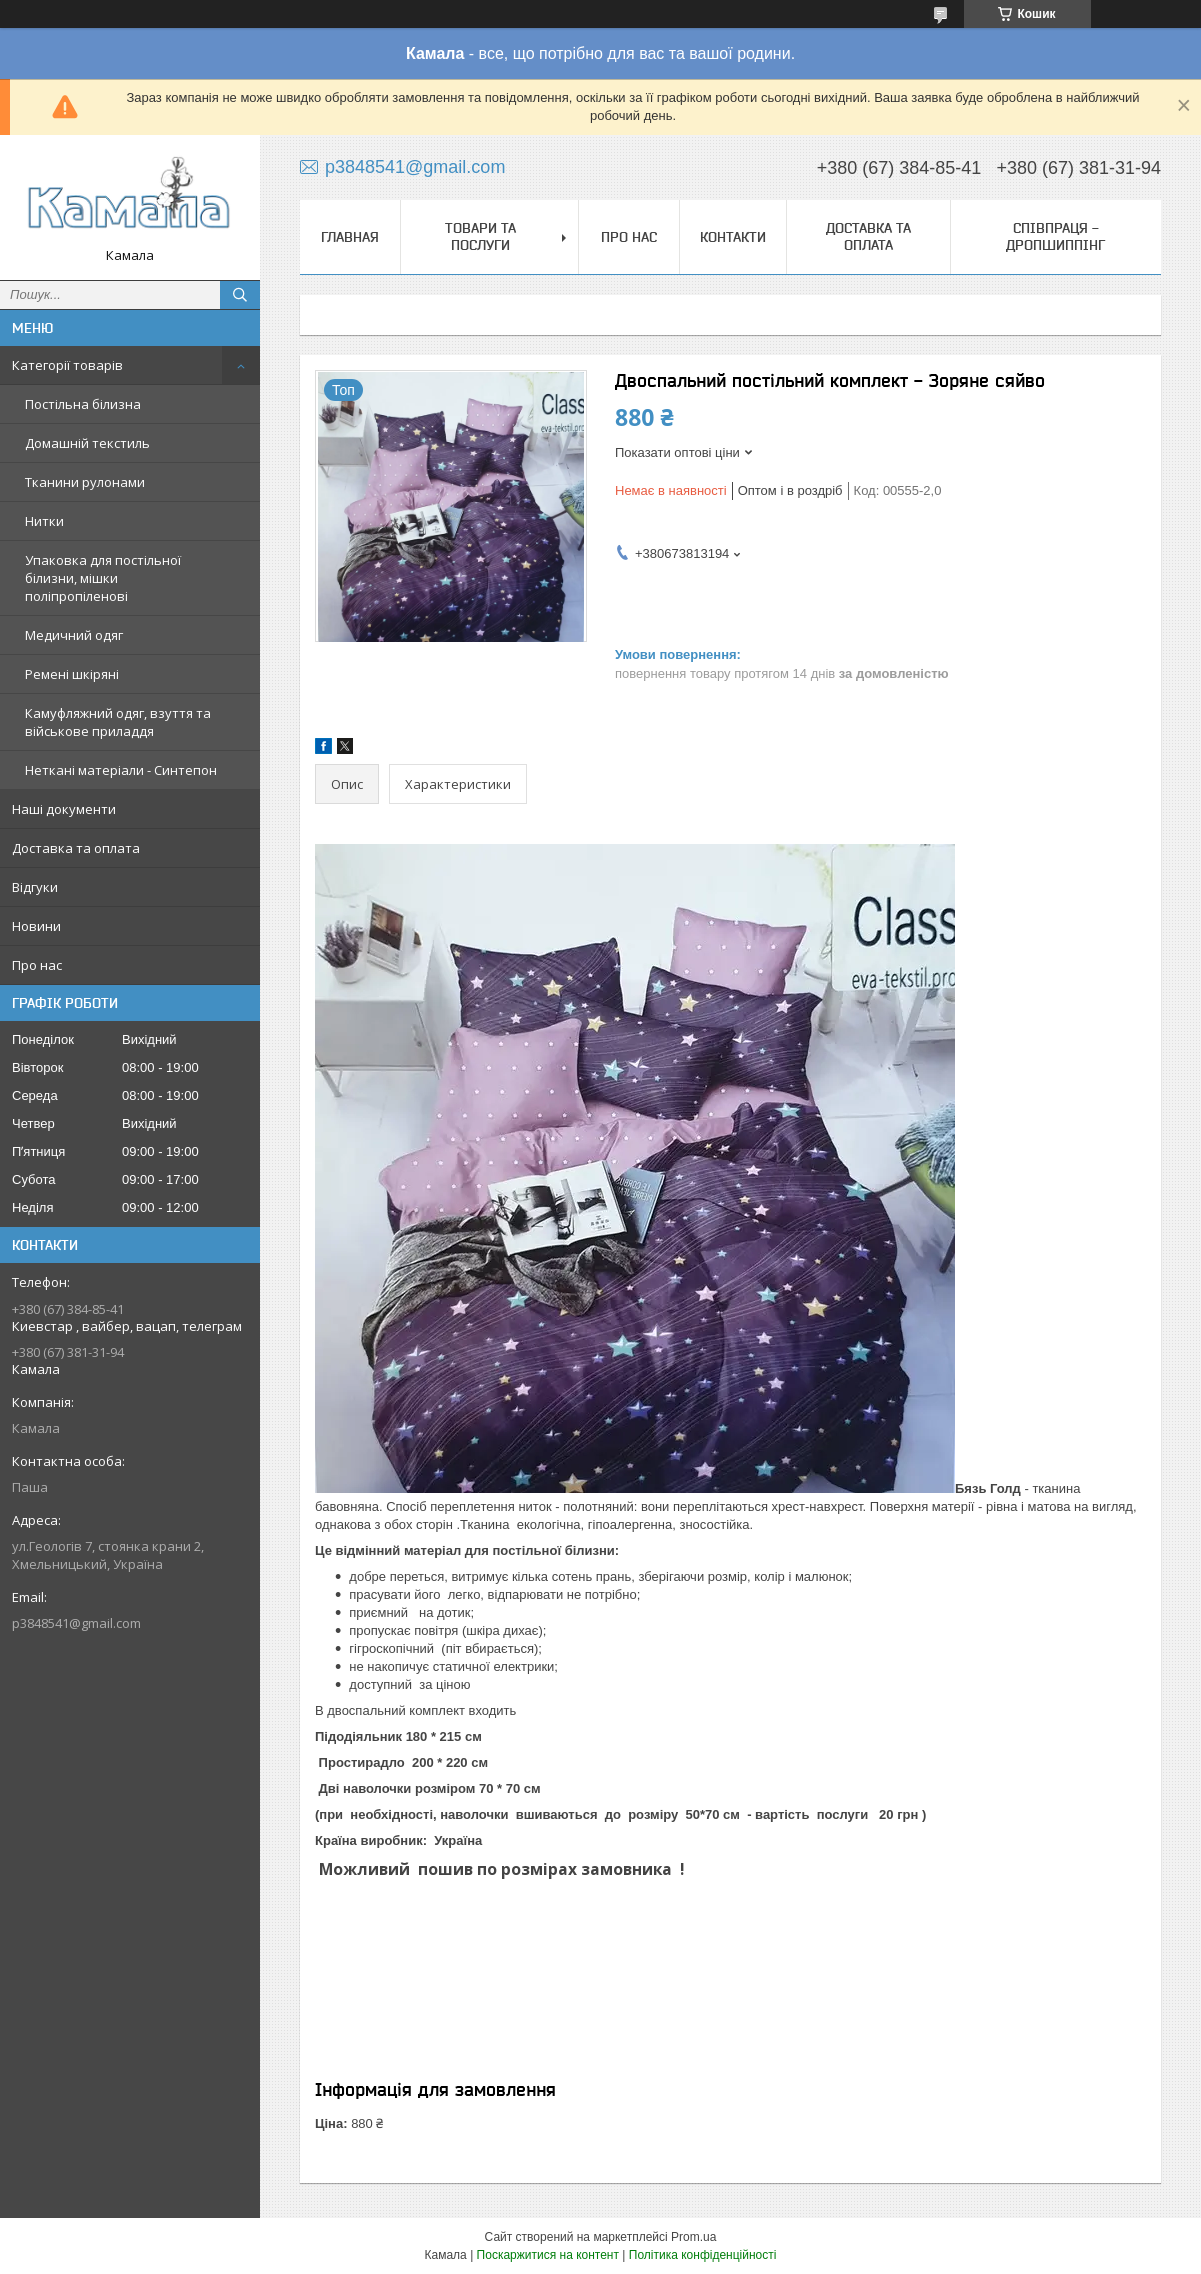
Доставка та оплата (76, 848)
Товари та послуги (480, 236)
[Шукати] (240, 295)
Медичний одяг (74, 635)
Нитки (44, 521)
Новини (36, 926)
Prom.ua (693, 2237)
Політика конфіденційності (703, 2255)
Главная (350, 237)
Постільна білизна (83, 404)
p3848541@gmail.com (76, 1623)
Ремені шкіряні (72, 674)
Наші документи (64, 809)
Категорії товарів (67, 365)
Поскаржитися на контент (548, 2255)
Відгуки (35, 887)
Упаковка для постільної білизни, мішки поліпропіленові (103, 578)
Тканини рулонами (85, 482)
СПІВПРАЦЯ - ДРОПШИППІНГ (1055, 236)
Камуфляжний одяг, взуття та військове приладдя (118, 722)
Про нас (37, 965)
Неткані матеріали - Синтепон (121, 770)
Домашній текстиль (87, 443)
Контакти (733, 237)
